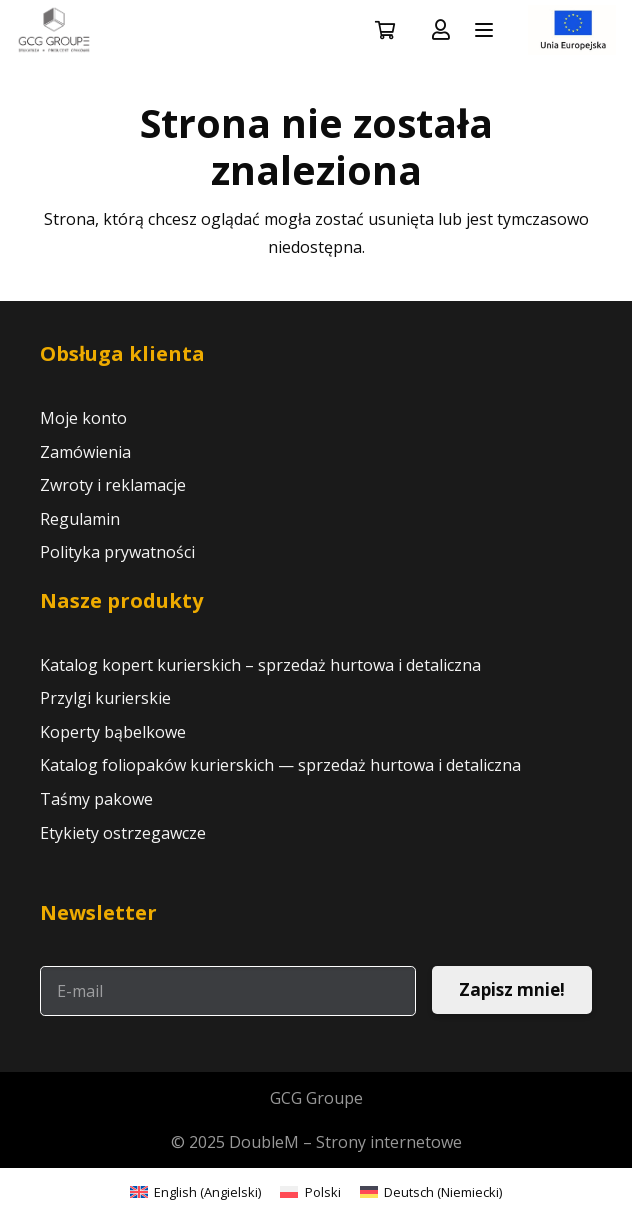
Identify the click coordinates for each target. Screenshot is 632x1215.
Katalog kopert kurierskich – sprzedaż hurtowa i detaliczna (260, 665)
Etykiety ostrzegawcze (123, 833)
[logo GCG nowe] (54, 30)
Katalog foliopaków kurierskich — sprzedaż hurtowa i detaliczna (280, 765)
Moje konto (83, 418)
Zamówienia (85, 452)
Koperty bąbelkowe (113, 732)
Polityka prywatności (117, 552)
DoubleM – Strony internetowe (345, 1142)
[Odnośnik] (441, 29)
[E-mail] (228, 991)
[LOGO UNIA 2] (572, 30)
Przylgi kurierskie (105, 698)
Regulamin (80, 519)
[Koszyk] (385, 30)
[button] (484, 30)
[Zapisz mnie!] (512, 990)
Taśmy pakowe (96, 799)
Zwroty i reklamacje (113, 485)
